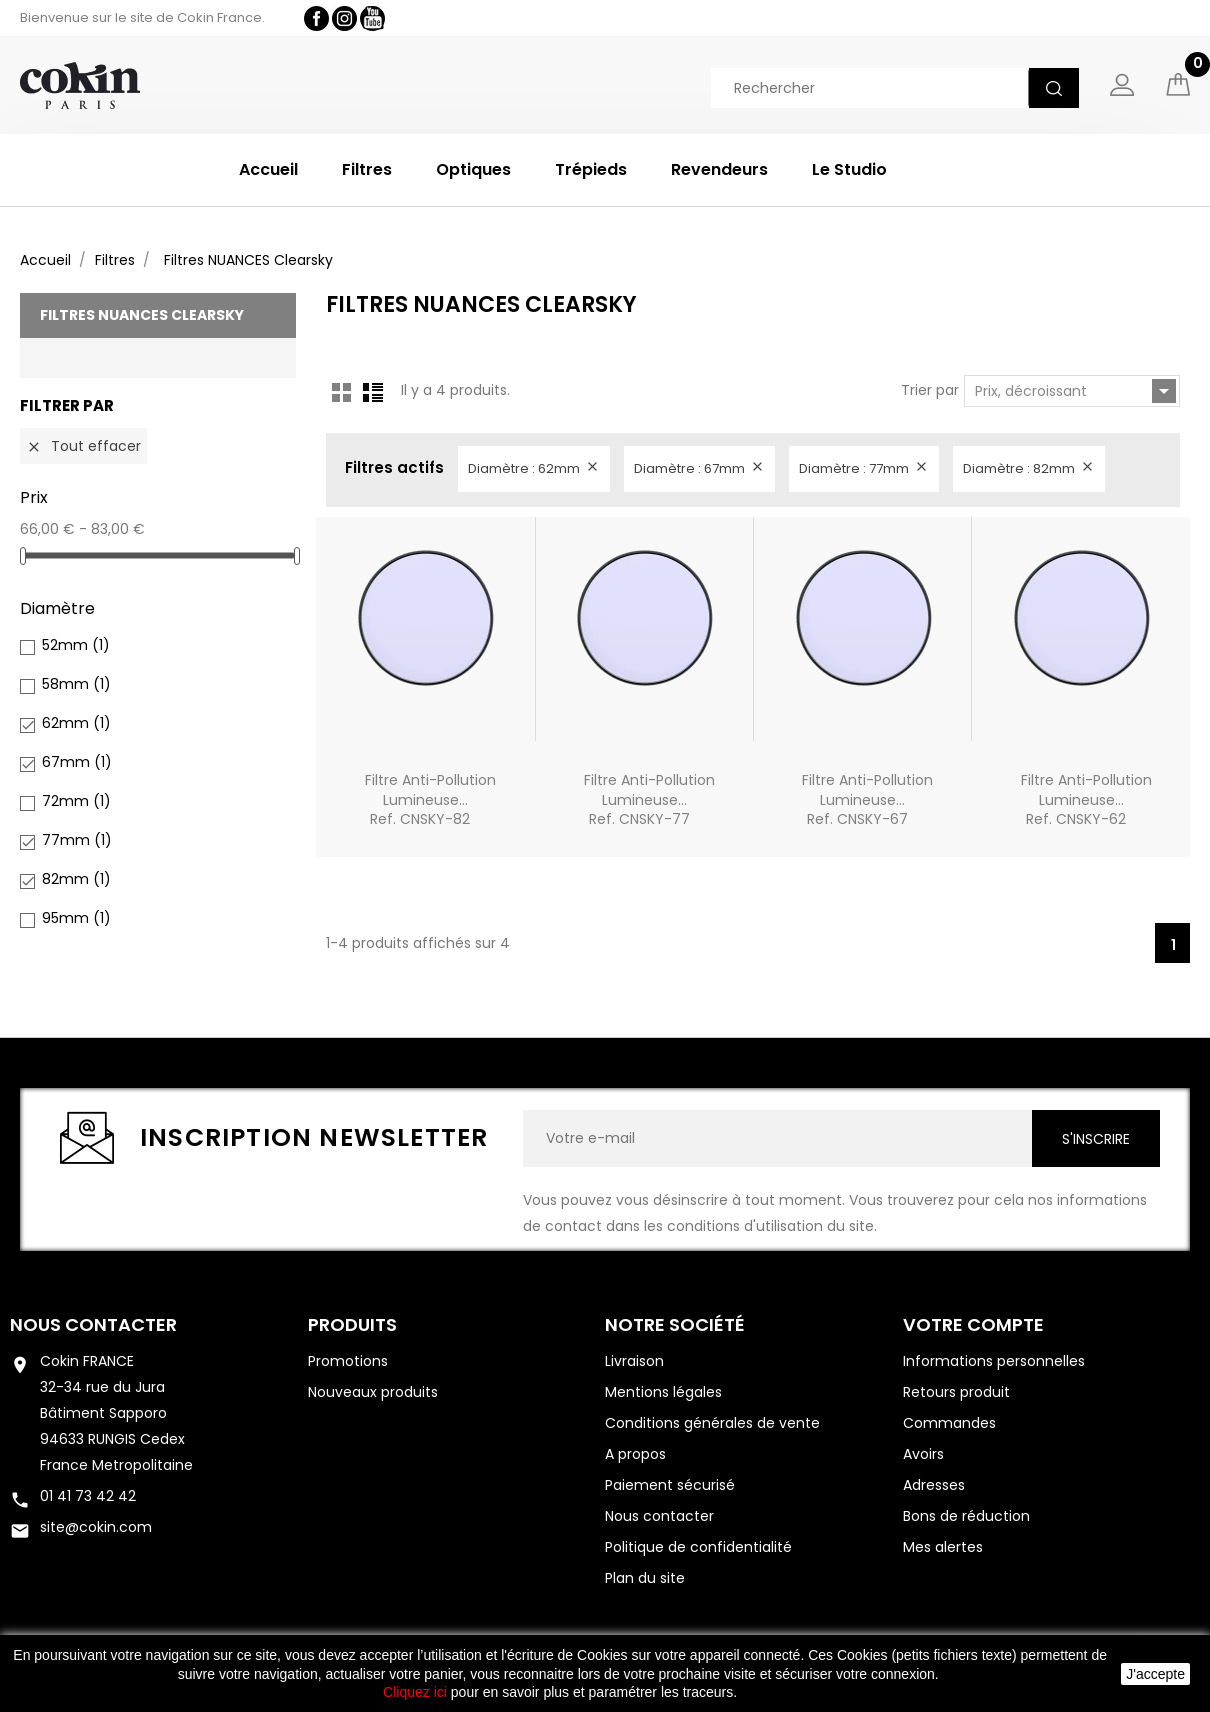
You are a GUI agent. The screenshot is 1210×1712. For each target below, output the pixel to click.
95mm (76, 918)
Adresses (934, 1485)
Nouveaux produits (373, 1392)
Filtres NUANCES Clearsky (142, 315)
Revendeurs (719, 169)
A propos (635, 1454)
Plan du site (645, 1578)
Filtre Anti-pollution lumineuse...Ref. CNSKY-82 (430, 800)
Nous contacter (93, 1324)
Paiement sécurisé (670, 1485)
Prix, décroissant (1075, 391)
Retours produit (956, 1392)
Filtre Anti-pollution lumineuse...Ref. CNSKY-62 (1086, 800)
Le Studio (849, 169)
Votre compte (973, 1324)
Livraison (634, 1361)
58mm (76, 684)
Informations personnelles (994, 1361)
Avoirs (923, 1454)
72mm (76, 801)
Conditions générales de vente (712, 1423)
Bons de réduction (966, 1516)
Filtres (367, 169)
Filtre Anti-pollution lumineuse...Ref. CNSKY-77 (649, 800)
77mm (77, 840)
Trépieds (591, 169)
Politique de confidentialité (698, 1547)
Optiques (473, 169)
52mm (76, 645)
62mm (76, 723)
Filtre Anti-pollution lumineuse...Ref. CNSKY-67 (867, 800)
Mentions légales (663, 1392)
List (373, 392)
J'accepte (1155, 1674)
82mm (76, 879)
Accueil (268, 169)
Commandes (949, 1423)
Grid (342, 392)
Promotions (348, 1361)
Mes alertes (943, 1547)
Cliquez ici (415, 1692)
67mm (77, 762)
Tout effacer (83, 446)
